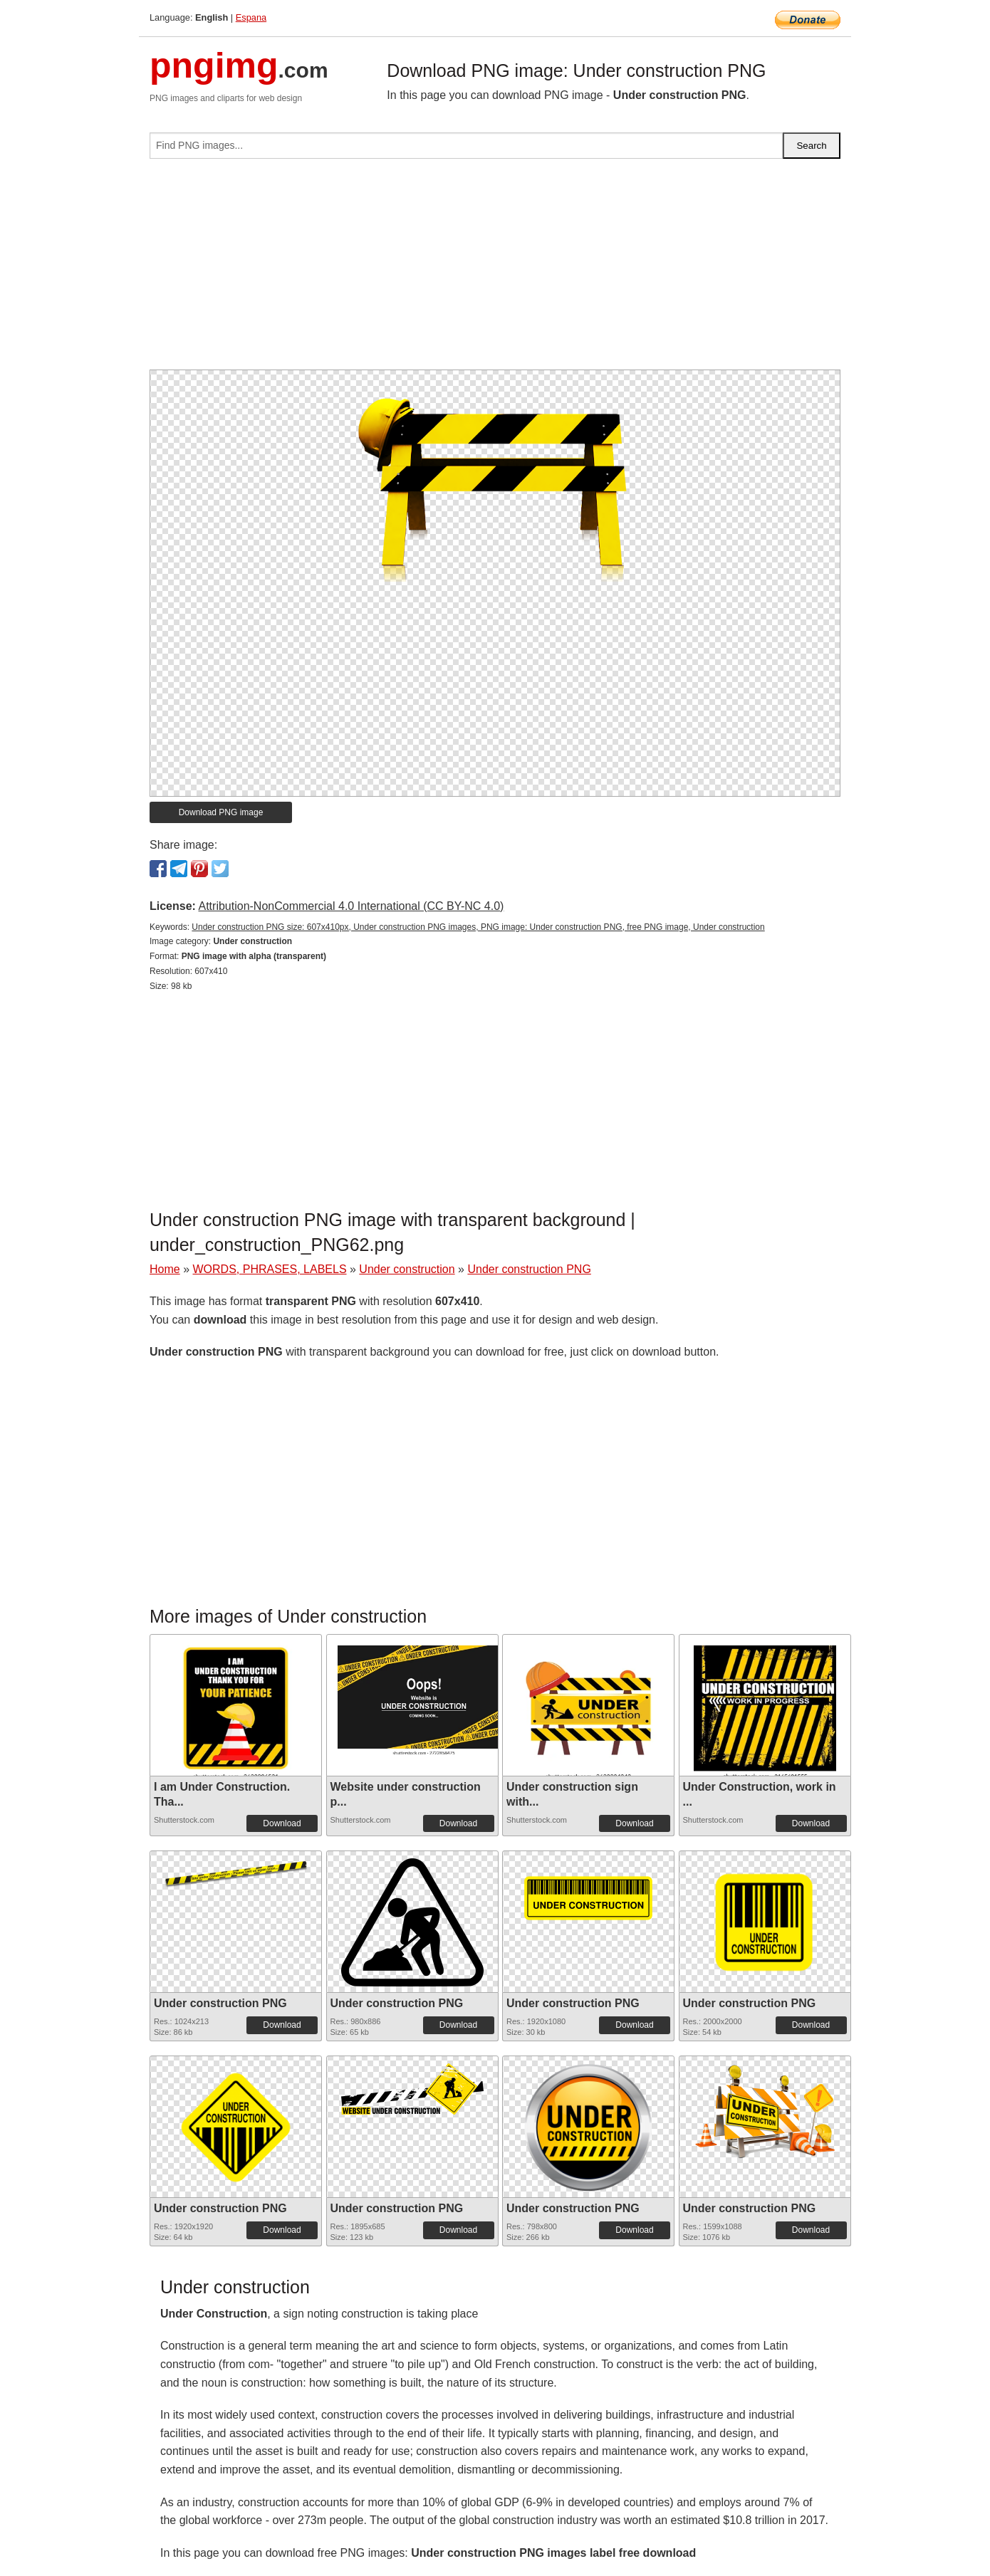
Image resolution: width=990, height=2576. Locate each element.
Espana (251, 17)
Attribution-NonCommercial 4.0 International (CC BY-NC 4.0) (351, 906)
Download (282, 1823)
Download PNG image (221, 812)
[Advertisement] (495, 270)
